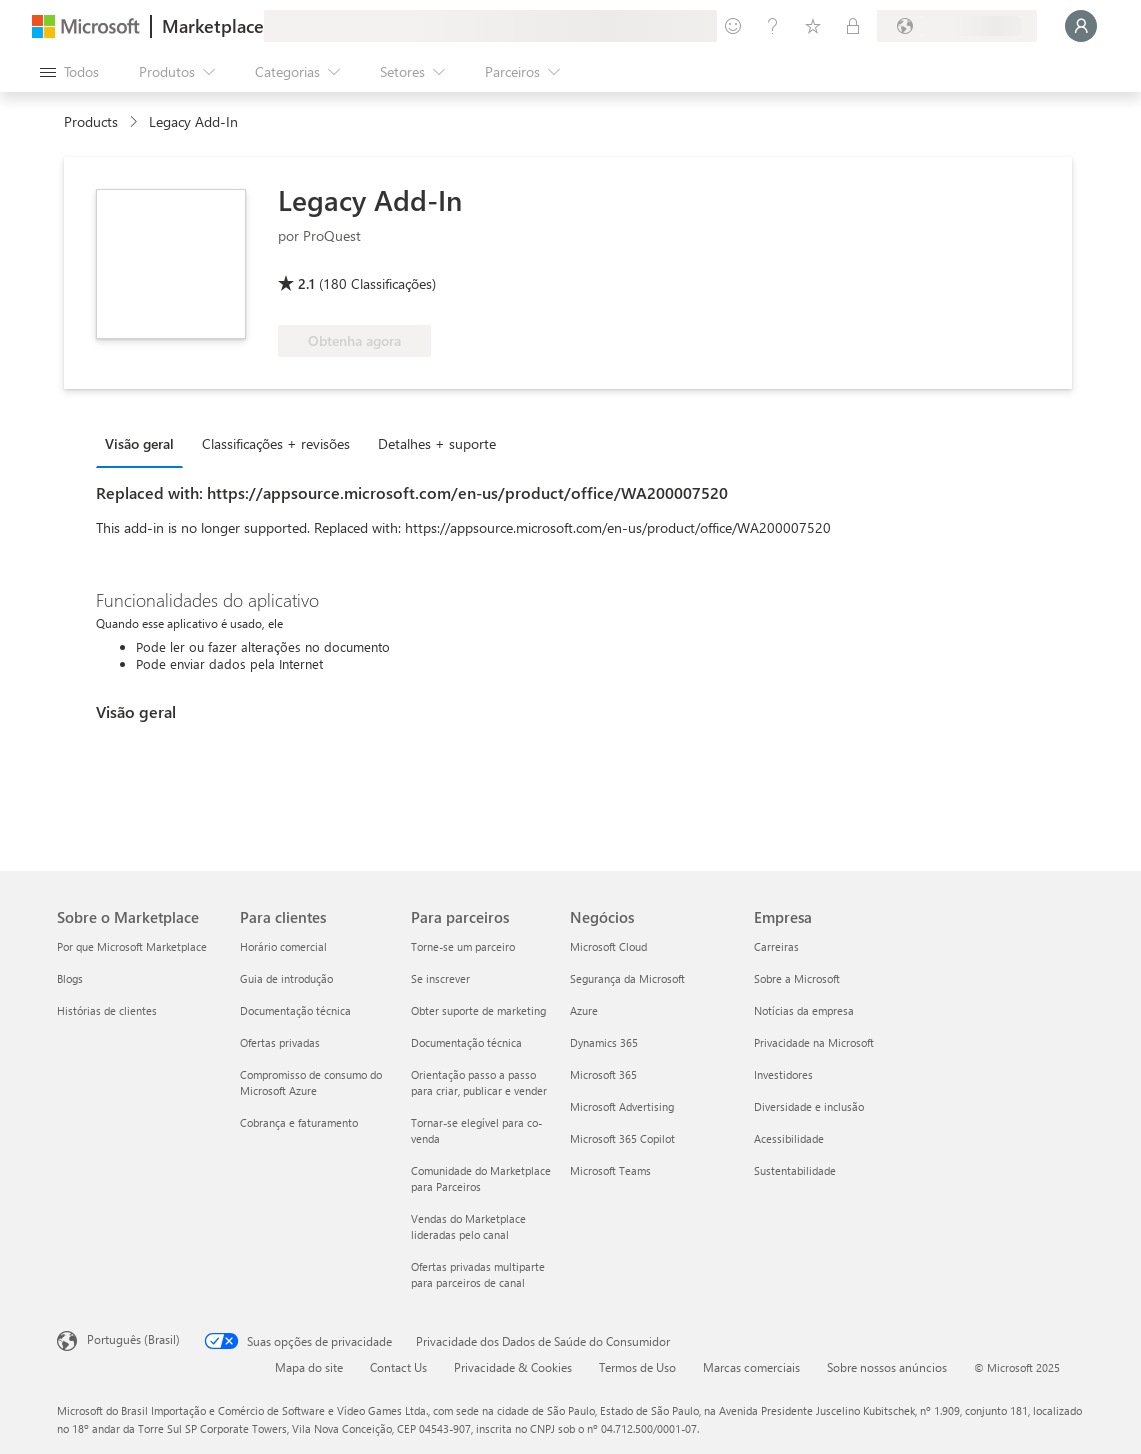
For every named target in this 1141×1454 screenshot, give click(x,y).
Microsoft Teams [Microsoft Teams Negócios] (610, 1170)
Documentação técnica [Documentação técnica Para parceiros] (466, 1042)
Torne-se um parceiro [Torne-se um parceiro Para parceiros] (463, 946)
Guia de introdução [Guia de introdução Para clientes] (286, 978)
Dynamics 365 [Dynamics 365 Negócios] (604, 1042)
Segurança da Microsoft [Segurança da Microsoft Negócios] (627, 978)
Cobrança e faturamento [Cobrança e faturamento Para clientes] (299, 1122)
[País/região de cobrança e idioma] (957, 26)
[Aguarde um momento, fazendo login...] (1081, 26)
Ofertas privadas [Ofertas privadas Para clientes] (280, 1042)
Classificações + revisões (276, 443)
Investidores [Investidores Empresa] (783, 1074)
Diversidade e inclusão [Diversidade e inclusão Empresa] (809, 1106)
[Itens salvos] (813, 26)
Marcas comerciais (751, 1367)
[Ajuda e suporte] (773, 26)
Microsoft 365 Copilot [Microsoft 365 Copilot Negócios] (622, 1138)
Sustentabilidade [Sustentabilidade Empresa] (795, 1170)
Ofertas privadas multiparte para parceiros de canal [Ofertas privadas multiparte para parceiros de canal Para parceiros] (478, 1274)
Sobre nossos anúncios (887, 1367)
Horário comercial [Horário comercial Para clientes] (283, 946)
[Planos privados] (853, 26)
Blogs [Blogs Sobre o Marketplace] (70, 978)
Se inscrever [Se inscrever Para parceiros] (440, 978)
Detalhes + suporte (437, 443)
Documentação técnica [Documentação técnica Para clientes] (295, 1010)
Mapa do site (309, 1367)
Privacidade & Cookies (513, 1367)
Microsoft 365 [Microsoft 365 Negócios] (603, 1074)
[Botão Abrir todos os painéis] (69, 72)
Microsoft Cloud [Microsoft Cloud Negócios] (608, 946)
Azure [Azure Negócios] (584, 1010)
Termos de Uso (637, 1367)
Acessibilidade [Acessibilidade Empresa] (789, 1138)
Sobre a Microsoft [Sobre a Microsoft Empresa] (797, 978)
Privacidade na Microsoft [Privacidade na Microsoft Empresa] (814, 1042)
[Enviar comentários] (733, 26)
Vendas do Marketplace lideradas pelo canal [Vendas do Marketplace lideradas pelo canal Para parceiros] (468, 1226)
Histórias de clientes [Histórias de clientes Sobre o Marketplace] (107, 1010)
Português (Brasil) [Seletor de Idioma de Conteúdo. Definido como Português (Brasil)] (133, 1339)
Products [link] (91, 121)
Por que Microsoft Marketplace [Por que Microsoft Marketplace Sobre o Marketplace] (132, 946)
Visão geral (139, 443)
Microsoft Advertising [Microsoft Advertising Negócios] (622, 1106)
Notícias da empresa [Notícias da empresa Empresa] (804, 1010)
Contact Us (398, 1367)
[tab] (144, 443)
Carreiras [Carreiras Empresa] (776, 946)
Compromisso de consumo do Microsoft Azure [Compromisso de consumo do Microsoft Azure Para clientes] (311, 1082)
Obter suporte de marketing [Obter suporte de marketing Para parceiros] (478, 1010)
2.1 (306, 283)
